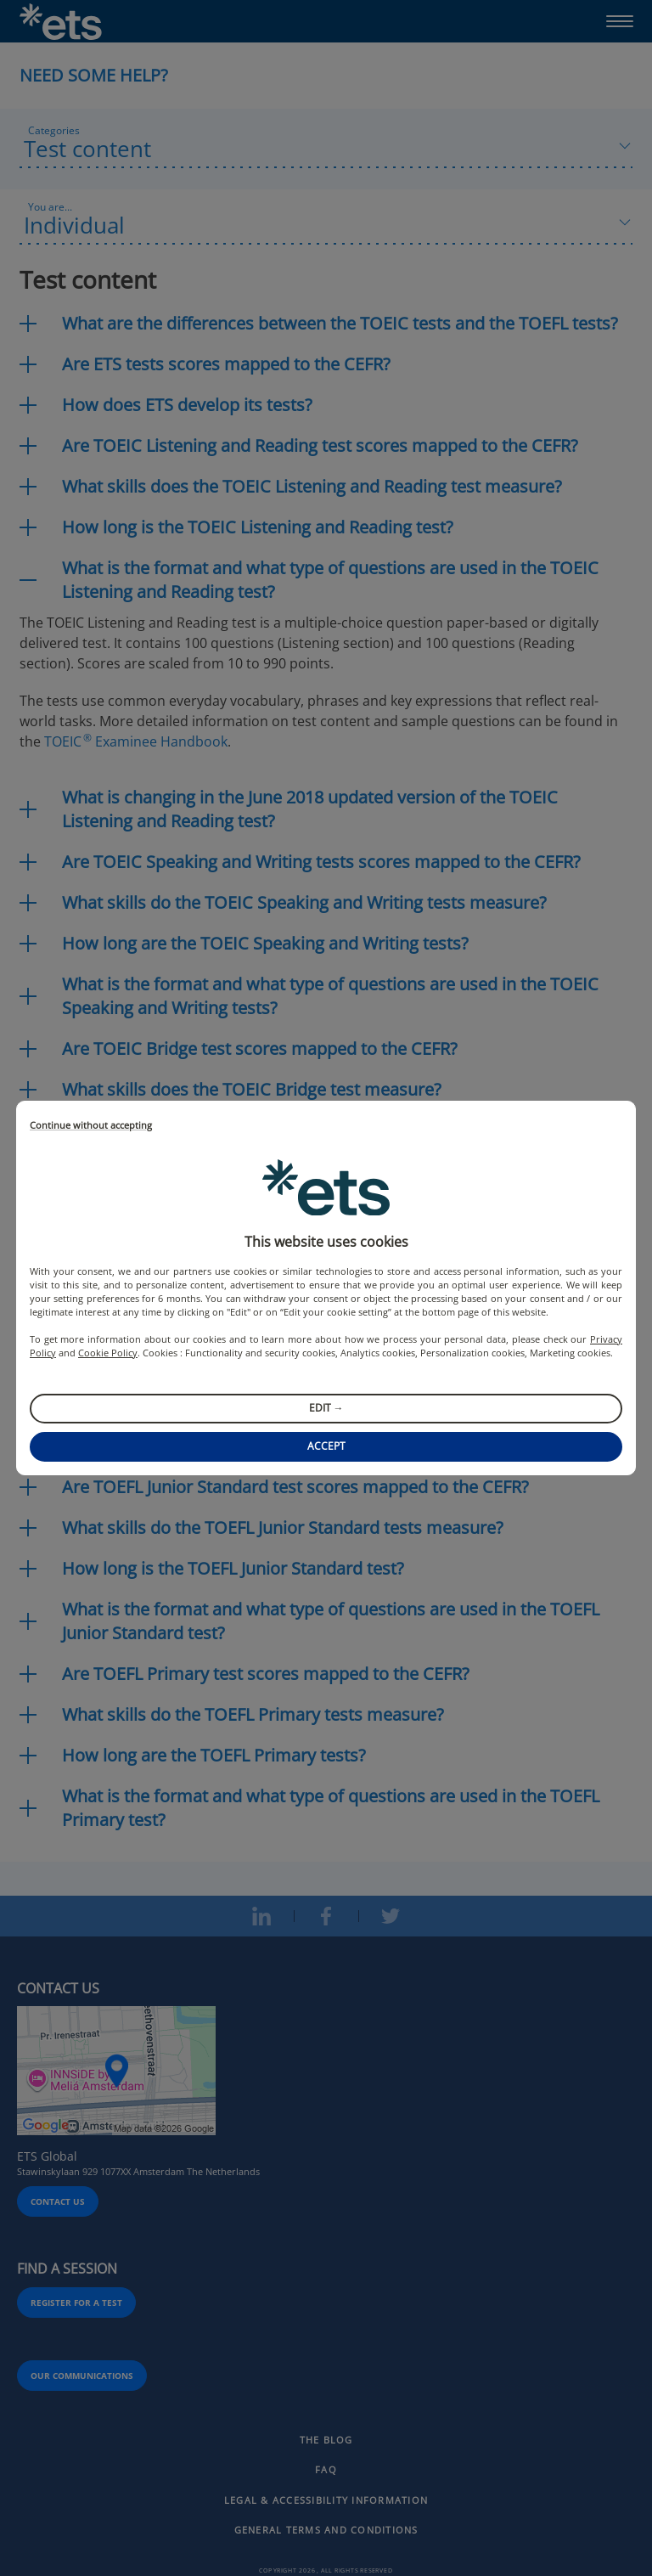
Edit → (326, 1408)
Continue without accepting (91, 1125)
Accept (326, 1446)
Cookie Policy (108, 1352)
